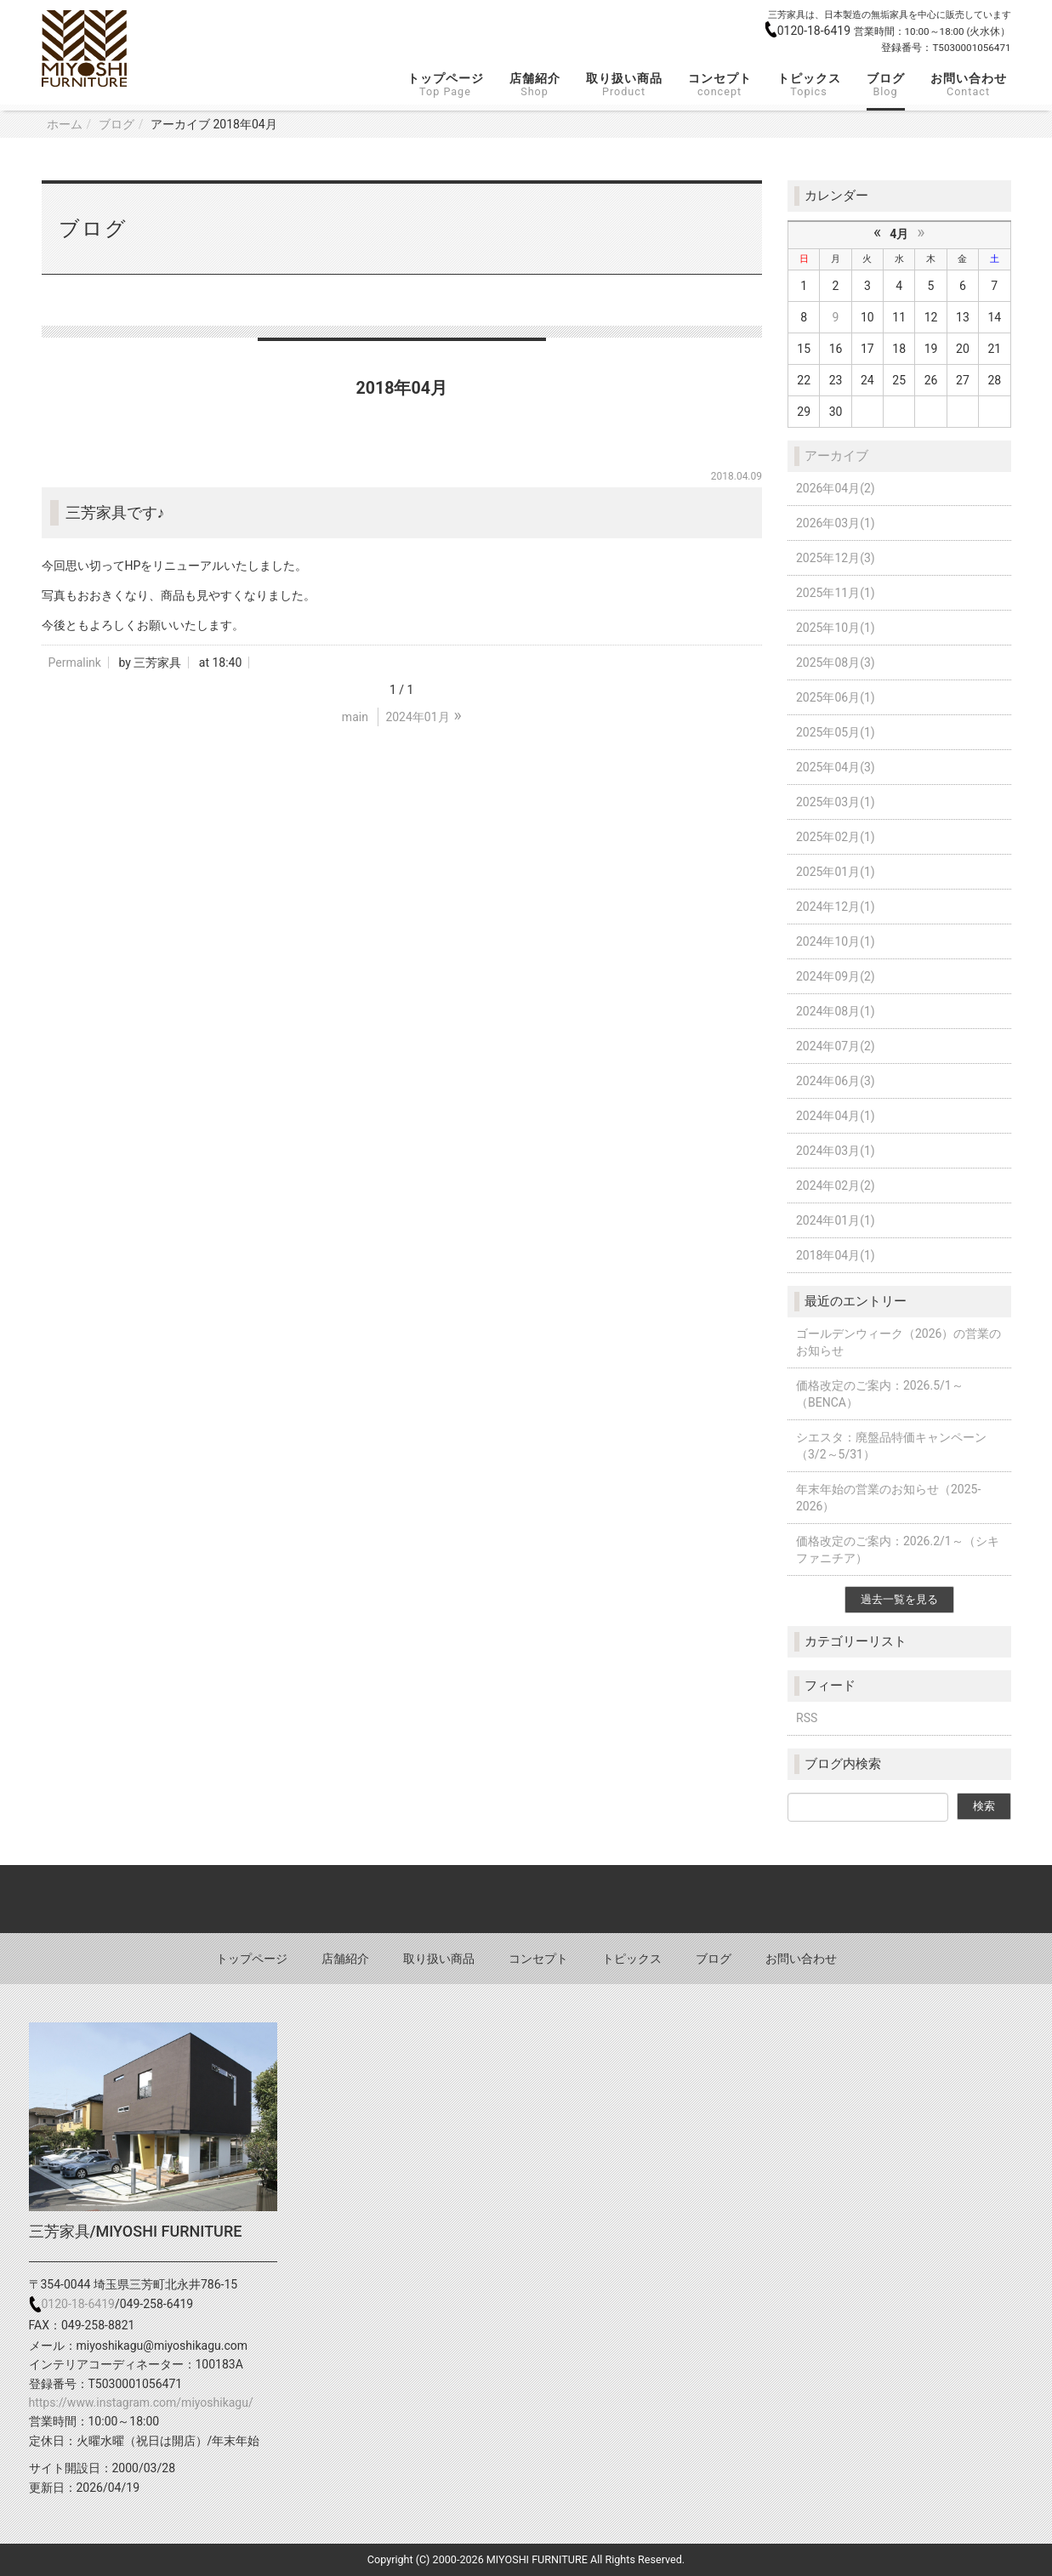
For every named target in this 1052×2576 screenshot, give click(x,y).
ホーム (64, 124)
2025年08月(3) (835, 662)
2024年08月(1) (835, 1011)
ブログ (886, 84)
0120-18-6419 (815, 30)
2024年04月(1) (835, 1116)
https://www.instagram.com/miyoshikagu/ (141, 2402)
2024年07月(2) (835, 1046)
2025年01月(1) (835, 872)
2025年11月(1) (835, 593)
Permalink (74, 662)
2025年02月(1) (835, 837)
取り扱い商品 (624, 84)
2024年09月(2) (835, 976)
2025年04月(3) (835, 767)
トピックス (809, 84)
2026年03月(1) (835, 523)
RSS (806, 1718)
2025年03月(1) (835, 802)
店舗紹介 (534, 84)
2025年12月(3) (835, 558)
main (355, 717)
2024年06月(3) (835, 1081)
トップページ (445, 84)
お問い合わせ (968, 84)
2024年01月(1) (835, 1220)
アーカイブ (836, 455)
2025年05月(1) (835, 732)
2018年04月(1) (835, 1255)
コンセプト (720, 84)
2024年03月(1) (835, 1150)
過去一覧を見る (899, 1599)
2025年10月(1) (835, 627)
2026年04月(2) (835, 488)
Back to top (526, 1899)
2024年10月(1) (835, 941)
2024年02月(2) (835, 1185)
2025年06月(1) (835, 697)
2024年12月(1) (835, 906)
